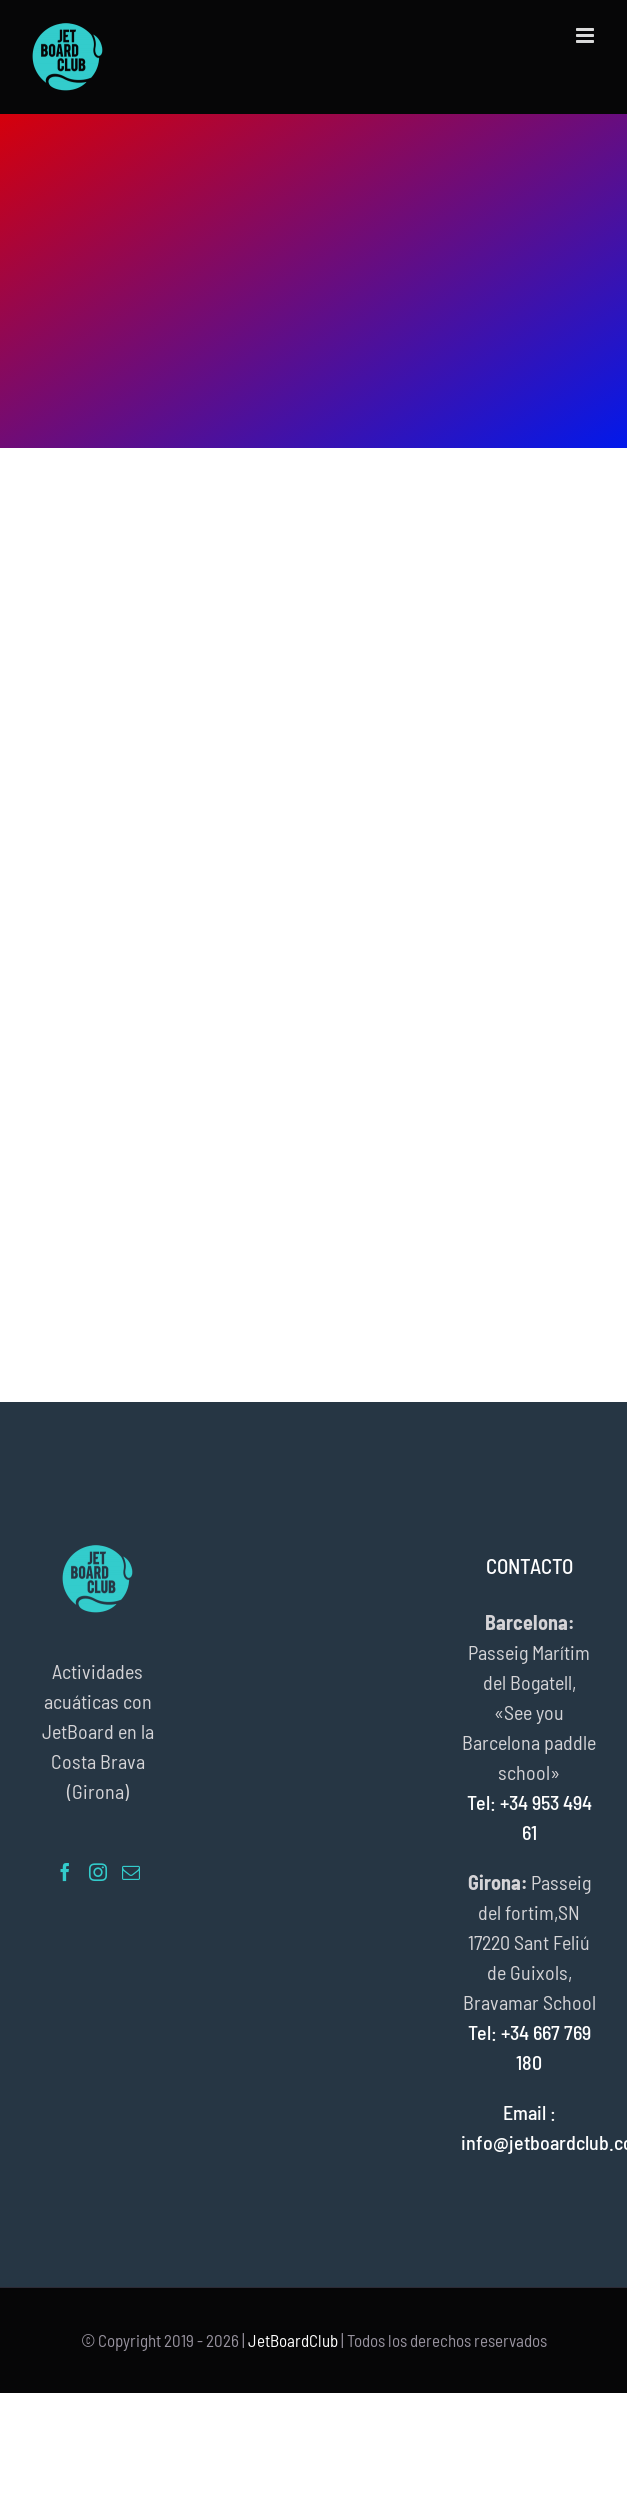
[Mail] (131, 1872)
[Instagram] (98, 1872)
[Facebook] (65, 1872)
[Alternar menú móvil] (586, 35)
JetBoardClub (293, 2340)
